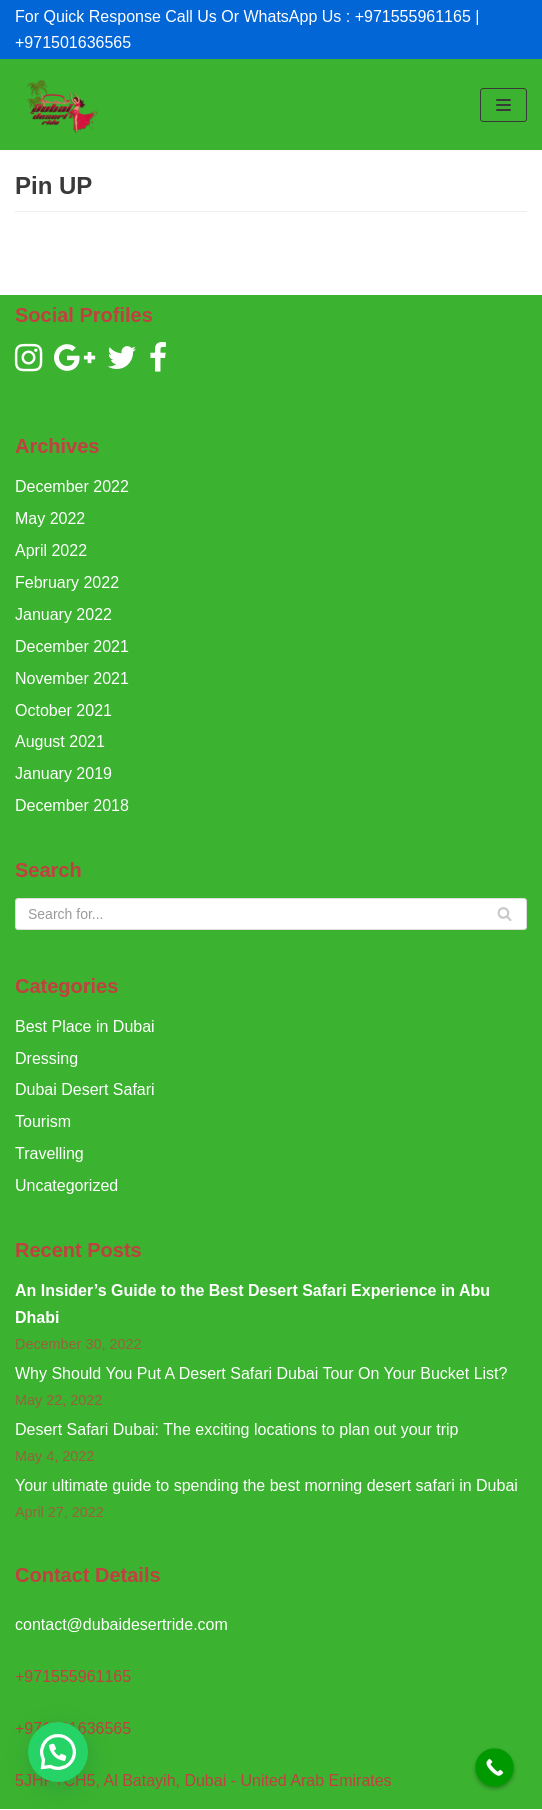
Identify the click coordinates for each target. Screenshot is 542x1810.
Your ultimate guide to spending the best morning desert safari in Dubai (266, 1485)
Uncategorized (66, 1185)
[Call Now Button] (494, 1767)
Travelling (49, 1153)
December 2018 (72, 805)
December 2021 (72, 646)
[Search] (271, 914)
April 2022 (51, 550)
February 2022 (67, 582)
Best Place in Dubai (85, 1026)
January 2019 (63, 773)
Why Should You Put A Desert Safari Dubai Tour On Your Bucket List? (261, 1373)
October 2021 (63, 710)
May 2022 (50, 518)
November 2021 (72, 678)
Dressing (46, 1058)
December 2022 (72, 486)
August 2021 (60, 741)
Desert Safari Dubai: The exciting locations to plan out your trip (237, 1429)
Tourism (43, 1121)
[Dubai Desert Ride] (60, 104)
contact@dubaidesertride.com (121, 1624)
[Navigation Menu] (503, 105)
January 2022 (63, 614)
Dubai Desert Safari (85, 1089)
